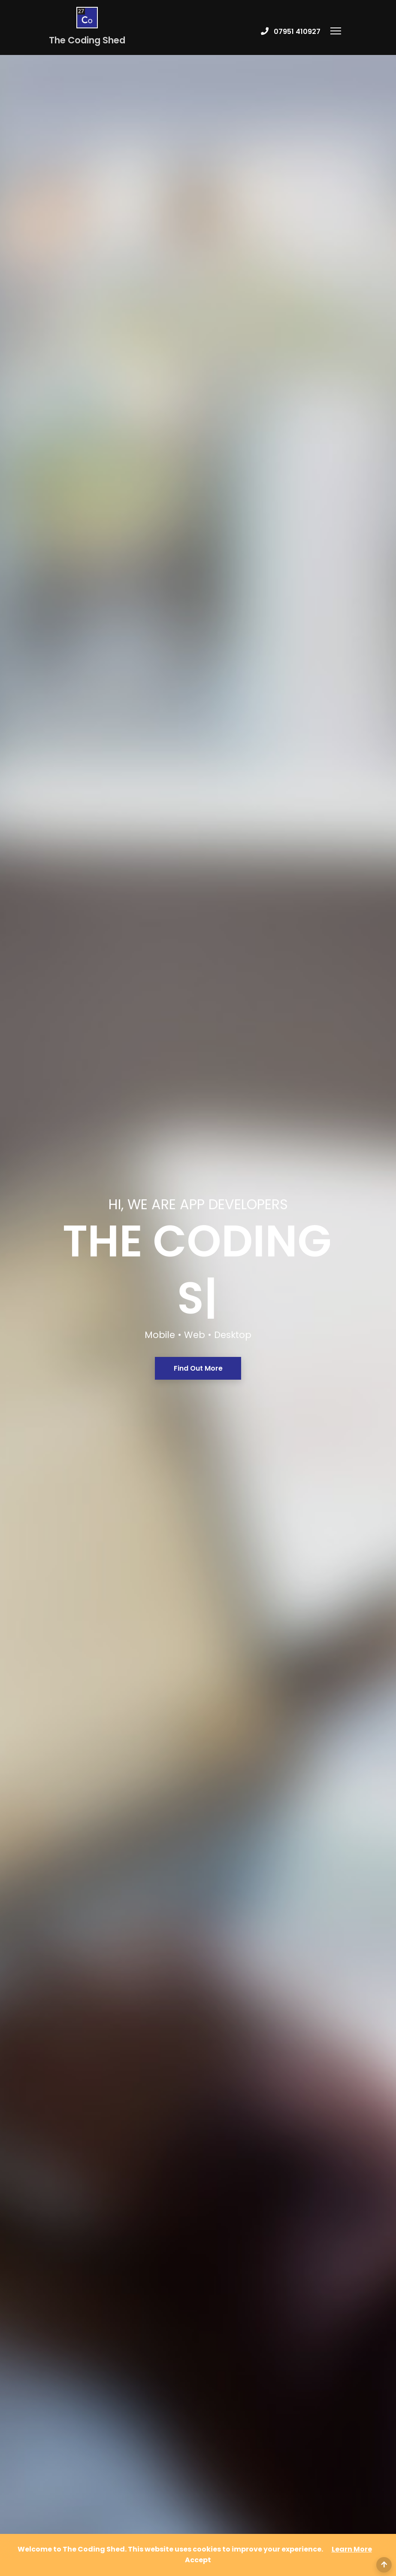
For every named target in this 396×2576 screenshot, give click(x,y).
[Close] (198, 2560)
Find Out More (198, 1036)
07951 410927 (297, 31)
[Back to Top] (384, 2565)
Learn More (352, 2549)
